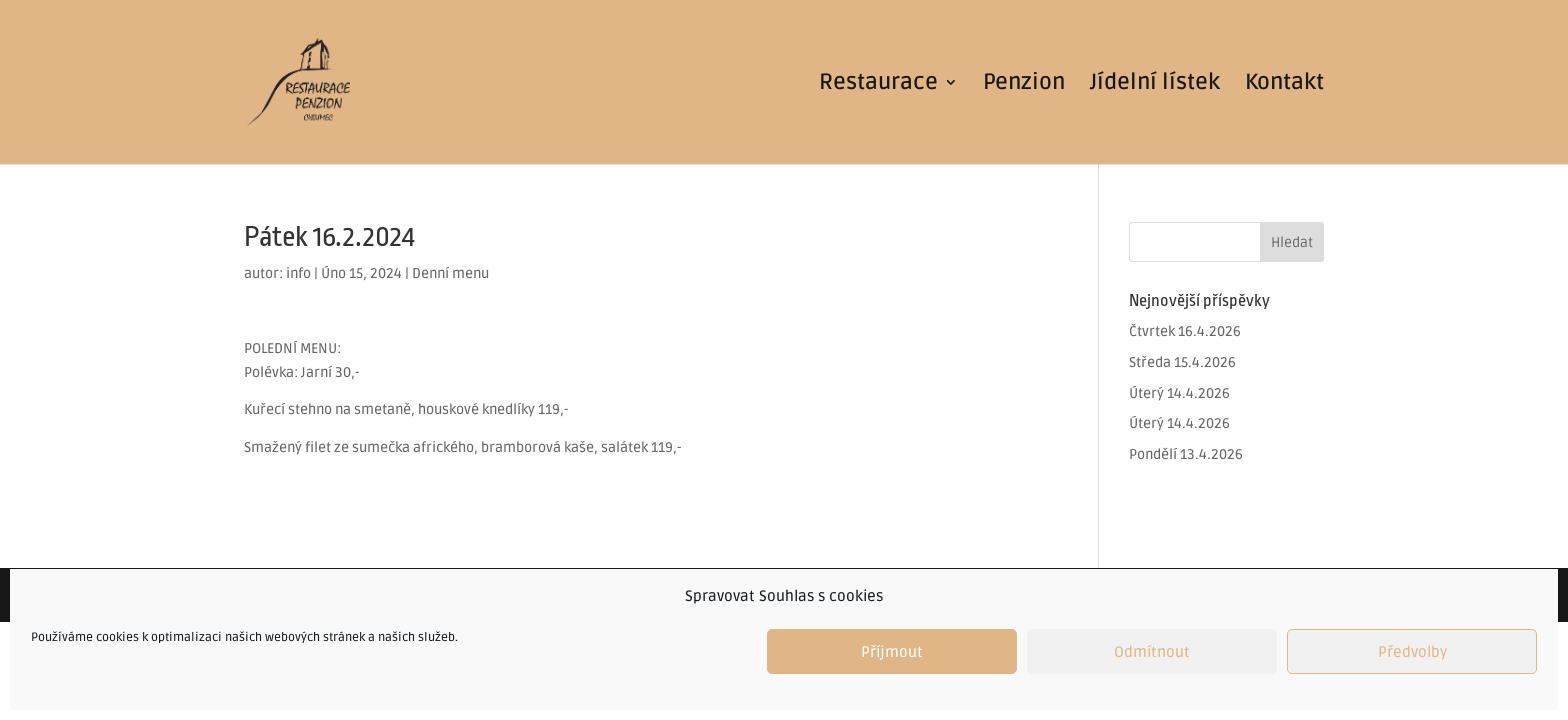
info (298, 273)
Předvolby (1412, 652)
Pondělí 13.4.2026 (1186, 454)
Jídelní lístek (1155, 85)
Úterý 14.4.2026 (1179, 393)
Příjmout (892, 652)
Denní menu (450, 273)
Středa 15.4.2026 (1182, 362)
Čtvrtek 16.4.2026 (1185, 331)
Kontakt (1284, 85)
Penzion (1024, 85)
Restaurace (878, 85)
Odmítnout (1152, 652)
